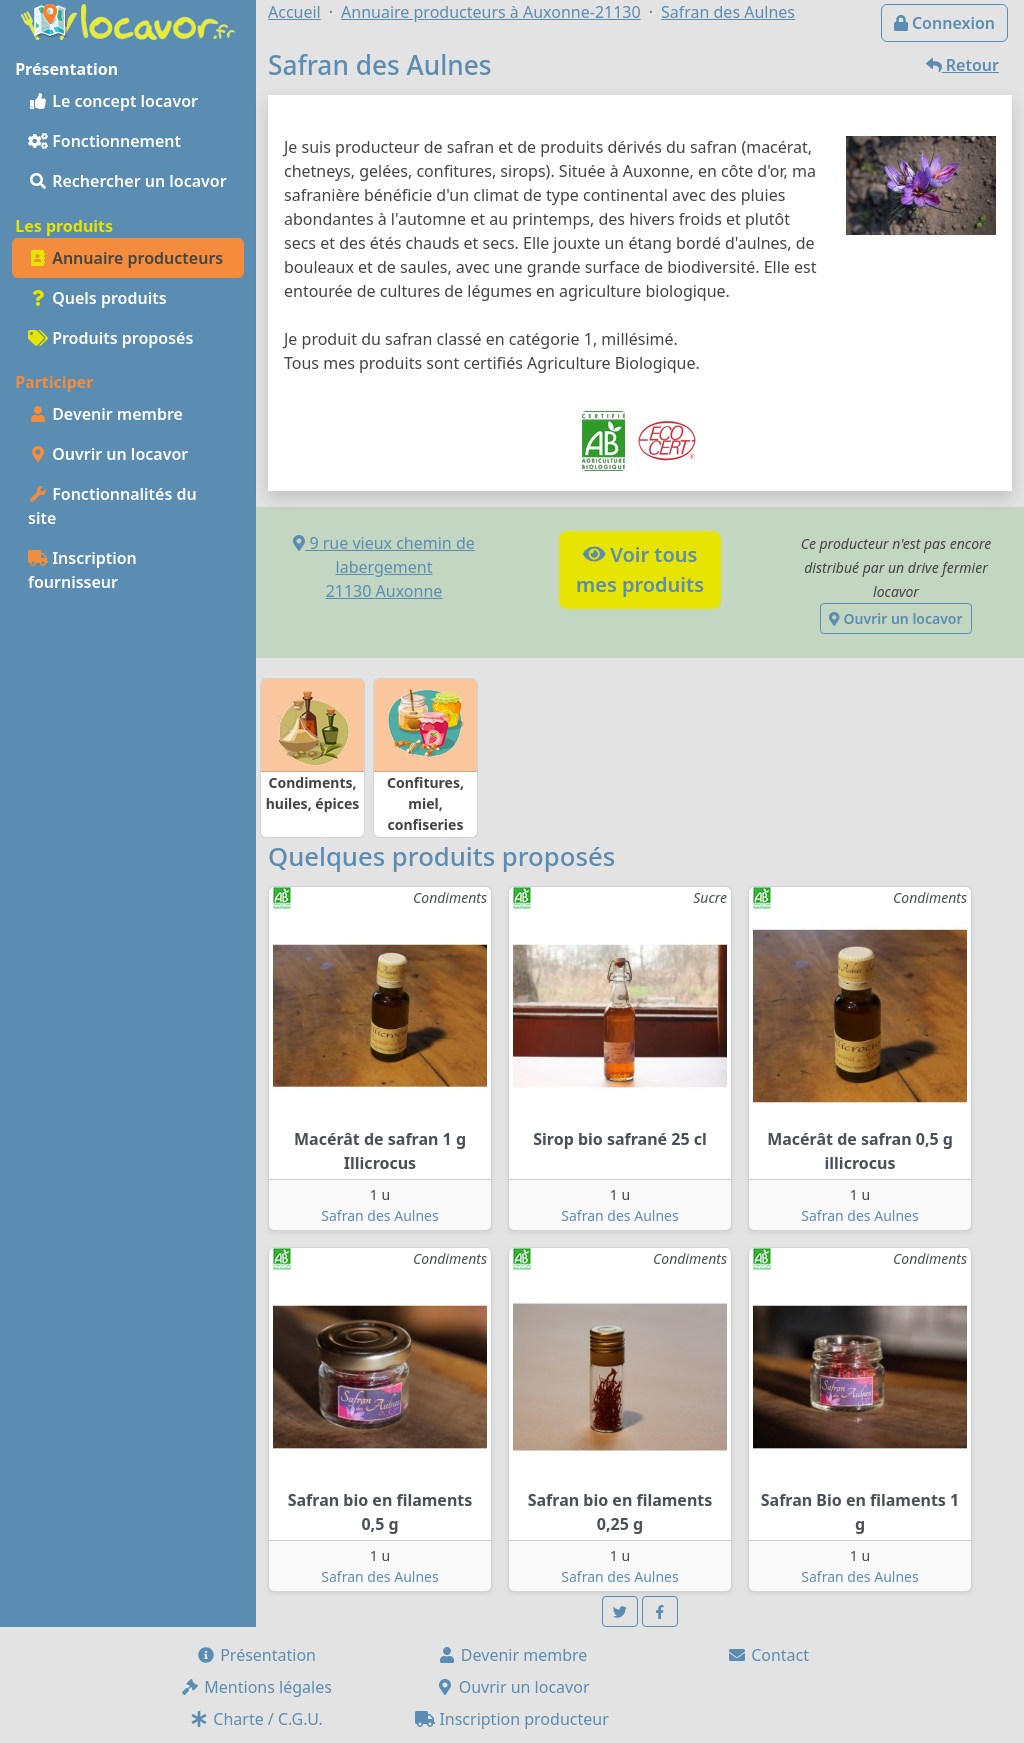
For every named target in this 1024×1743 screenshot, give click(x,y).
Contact (768, 1655)
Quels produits (97, 298)
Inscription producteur (512, 1719)
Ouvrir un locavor (108, 454)
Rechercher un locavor (127, 181)
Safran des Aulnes (379, 1215)
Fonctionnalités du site (112, 506)
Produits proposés (110, 338)
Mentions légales (256, 1687)
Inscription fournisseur (82, 570)
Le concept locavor (113, 101)
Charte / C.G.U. (256, 1719)
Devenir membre (105, 414)
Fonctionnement (104, 141)
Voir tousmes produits (640, 569)
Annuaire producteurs (125, 258)
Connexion (944, 23)
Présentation (256, 1655)
